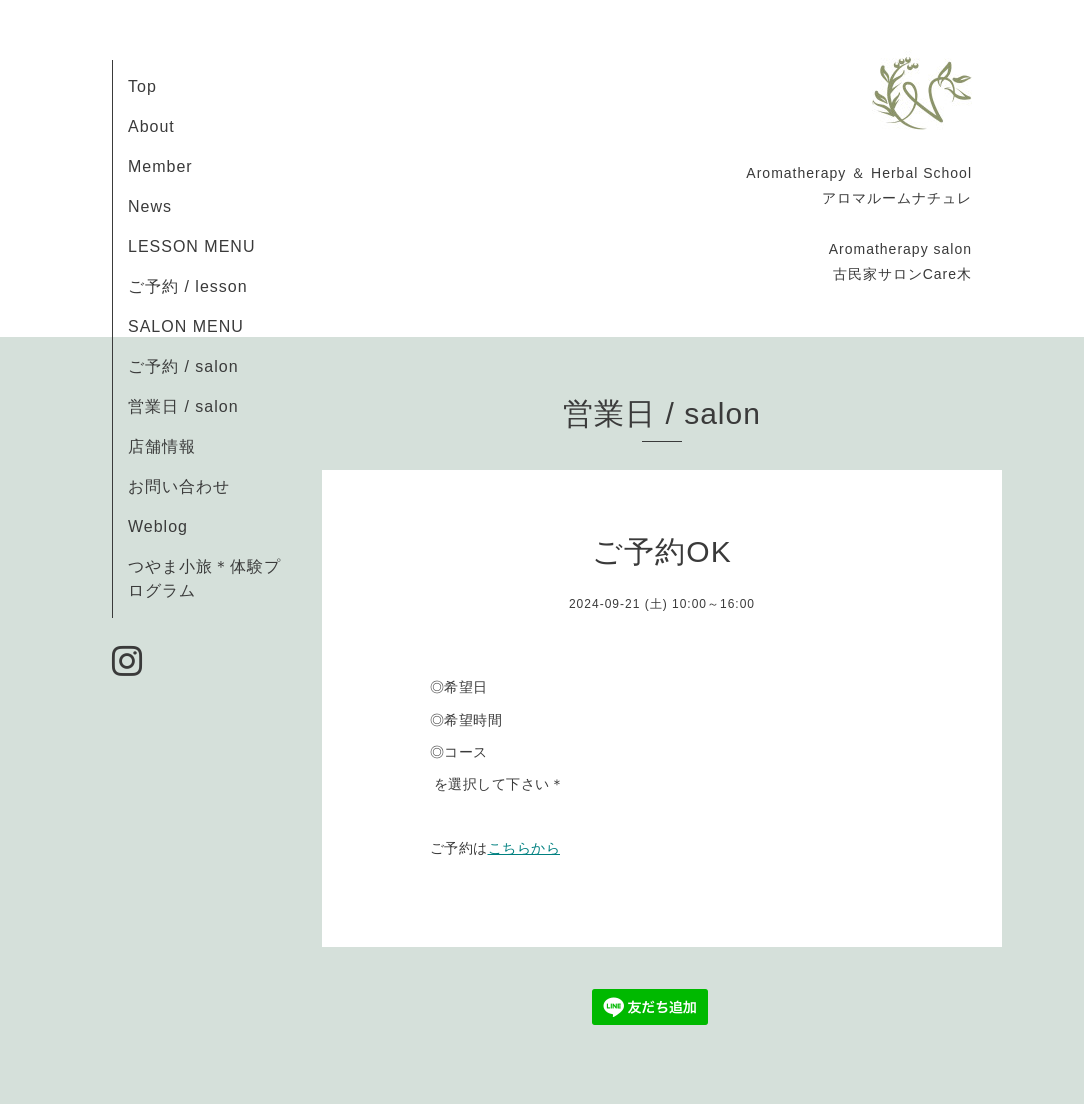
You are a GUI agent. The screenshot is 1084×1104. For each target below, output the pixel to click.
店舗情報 (162, 446)
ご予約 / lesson (188, 286)
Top (142, 86)
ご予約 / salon (183, 366)
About (151, 126)
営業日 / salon (183, 406)
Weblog (158, 526)
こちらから (524, 848)
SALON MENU (186, 326)
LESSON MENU (191, 246)
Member (160, 166)
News (150, 206)
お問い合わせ (179, 486)
